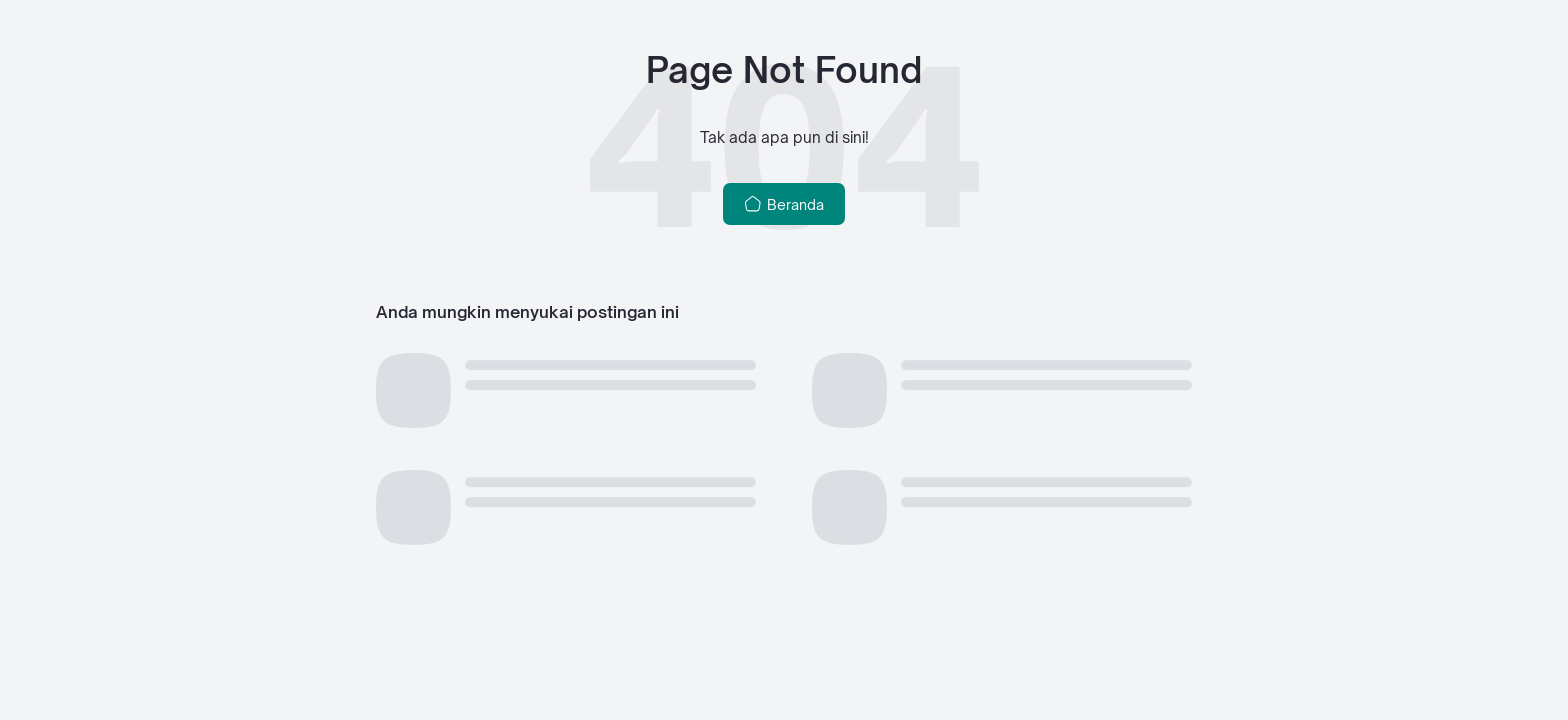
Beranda (784, 204)
